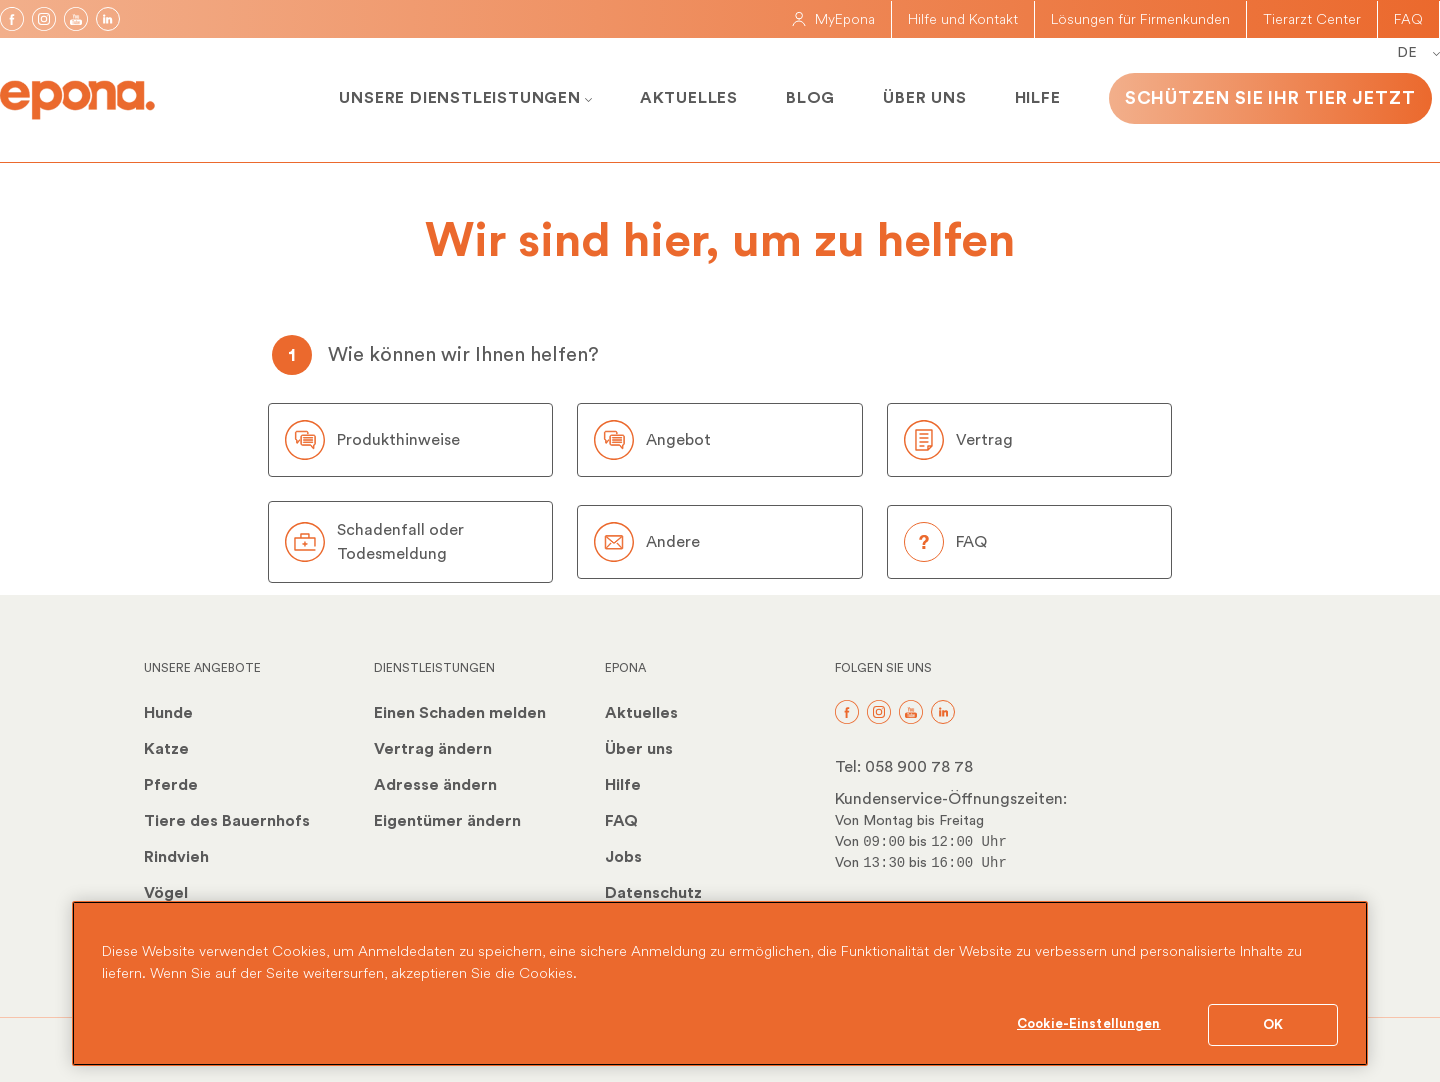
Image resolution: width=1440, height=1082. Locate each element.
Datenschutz (653, 893)
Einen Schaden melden (460, 713)
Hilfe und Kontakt (963, 19)
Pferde (171, 785)
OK (1273, 1024)
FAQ (1408, 19)
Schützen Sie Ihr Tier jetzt (1270, 98)
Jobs (623, 857)
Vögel (166, 893)
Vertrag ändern (433, 749)
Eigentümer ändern (447, 821)
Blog (810, 98)
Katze (166, 749)
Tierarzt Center (1312, 19)
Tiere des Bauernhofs (227, 821)
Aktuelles (689, 98)
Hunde (168, 713)
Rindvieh (176, 857)
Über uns (924, 98)
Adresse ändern (435, 785)
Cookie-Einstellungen (1089, 1023)
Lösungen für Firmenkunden (1140, 19)
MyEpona (833, 19)
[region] (720, 983)
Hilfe (1038, 98)
